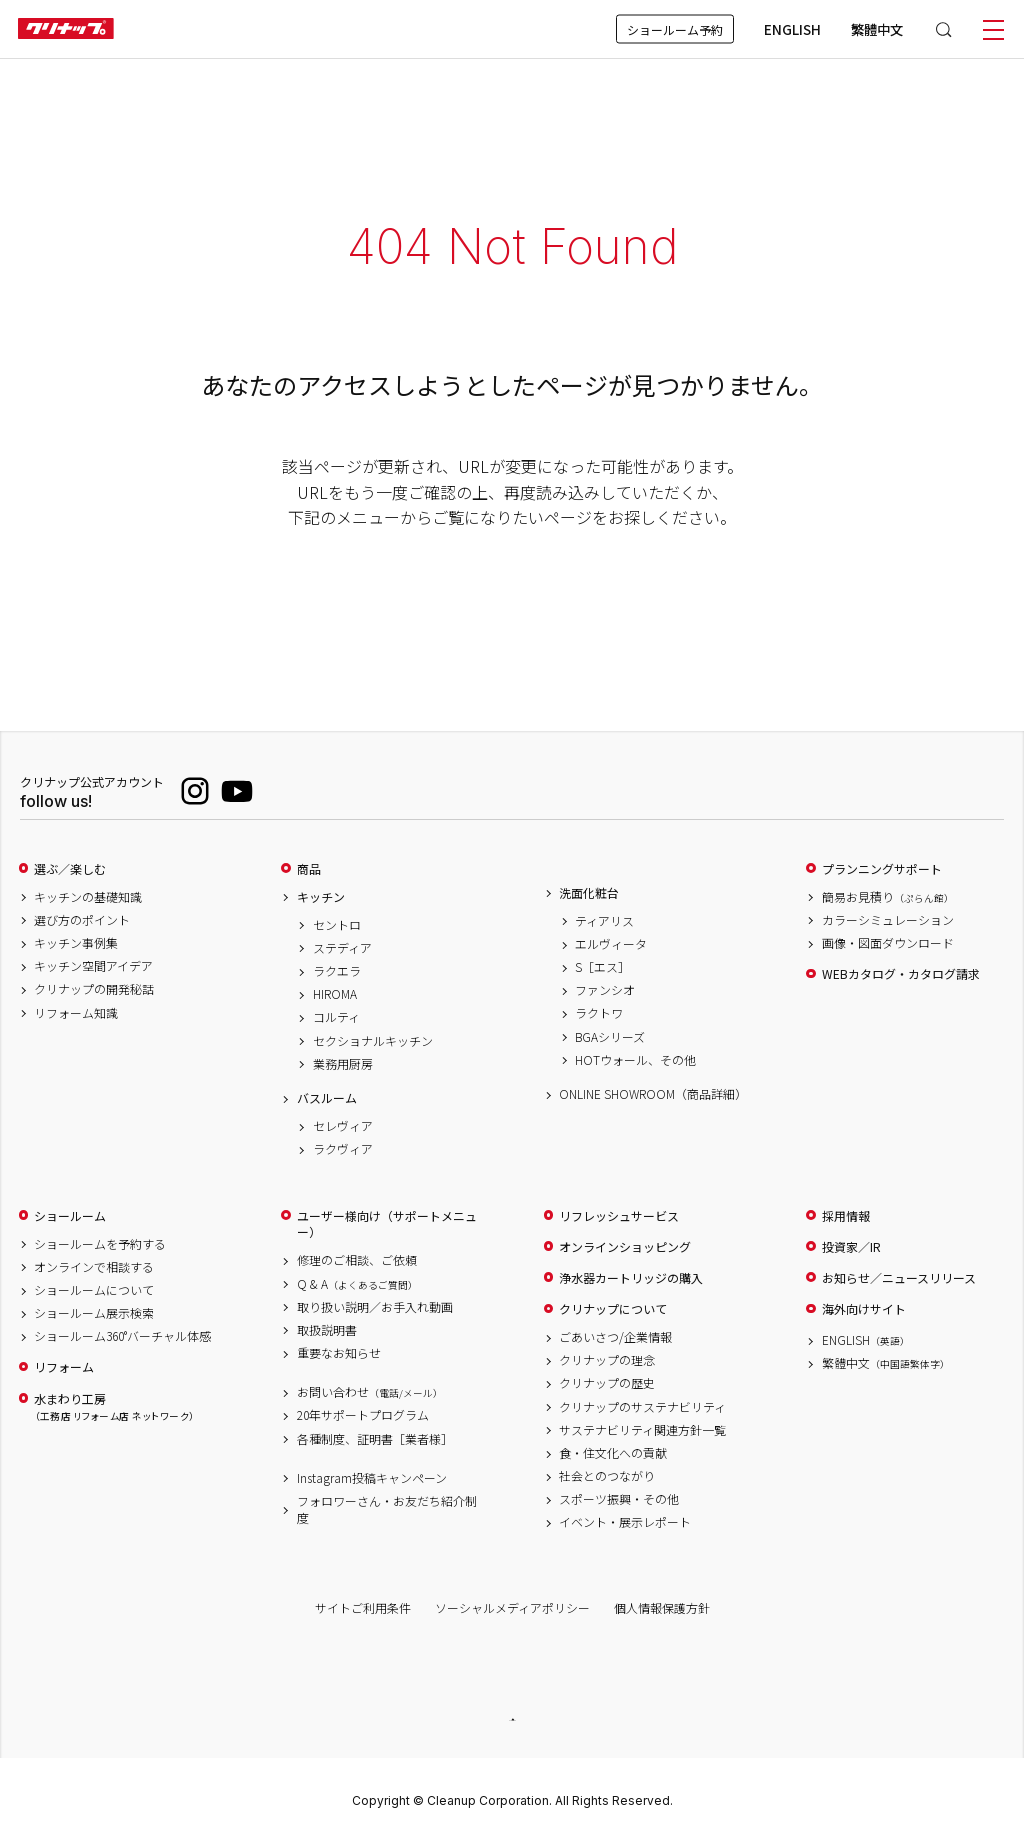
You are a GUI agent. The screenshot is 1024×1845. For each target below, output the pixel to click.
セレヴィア (343, 1126)
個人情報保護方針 (662, 1607)
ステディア (342, 948)
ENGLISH (792, 29)
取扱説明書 (327, 1330)
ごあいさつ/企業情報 (615, 1337)
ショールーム (70, 1216)
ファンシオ (605, 990)
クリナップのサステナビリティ (642, 1407)
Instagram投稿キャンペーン (372, 1478)
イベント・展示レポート (625, 1522)
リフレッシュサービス (619, 1216)
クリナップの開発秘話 (94, 989)
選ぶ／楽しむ (70, 869)
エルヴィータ (611, 944)
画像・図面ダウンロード (888, 943)
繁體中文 (877, 29)
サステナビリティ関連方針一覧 (642, 1430)
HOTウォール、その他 (635, 1060)
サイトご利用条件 (363, 1607)
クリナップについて (613, 1309)
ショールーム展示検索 (94, 1313)
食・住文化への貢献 (613, 1453)
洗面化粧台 (589, 893)
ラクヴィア (343, 1149)
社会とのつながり (607, 1476)
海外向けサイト (864, 1309)
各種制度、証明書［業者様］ (375, 1439)
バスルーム (327, 1098)
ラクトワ (599, 1013)
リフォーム (64, 1367)
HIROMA (335, 994)
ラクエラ (337, 971)
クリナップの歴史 (607, 1383)
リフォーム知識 (76, 1013)
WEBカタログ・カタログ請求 (901, 974)
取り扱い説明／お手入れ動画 (375, 1307)
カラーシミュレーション (888, 920)
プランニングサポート (882, 869)
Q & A (357, 1284)
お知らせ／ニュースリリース (899, 1278)
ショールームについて (94, 1290)
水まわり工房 (114, 1407)
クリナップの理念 (607, 1360)
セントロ (337, 925)
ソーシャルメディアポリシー (512, 1607)
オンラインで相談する (94, 1267)
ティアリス (604, 921)
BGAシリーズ (610, 1037)
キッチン (321, 897)
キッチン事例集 (76, 943)
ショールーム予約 (675, 29)
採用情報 (846, 1216)
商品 (309, 869)
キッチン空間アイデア (93, 966)
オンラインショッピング (625, 1247)
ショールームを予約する (100, 1244)
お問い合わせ (370, 1392)
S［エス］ (602, 967)
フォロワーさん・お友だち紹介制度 (387, 1509)
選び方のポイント (82, 920)
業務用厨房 (343, 1064)
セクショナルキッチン (373, 1041)
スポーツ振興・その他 (619, 1499)
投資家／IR (851, 1247)
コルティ (336, 1017)
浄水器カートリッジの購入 (631, 1278)
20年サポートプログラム (363, 1415)
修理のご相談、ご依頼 (357, 1260)
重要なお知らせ (339, 1353)
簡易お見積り (888, 897)
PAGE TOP (512, 1719)
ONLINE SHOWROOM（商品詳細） (650, 1094)
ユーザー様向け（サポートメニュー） (387, 1224)
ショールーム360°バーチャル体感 (122, 1336)
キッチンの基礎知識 (88, 897)
